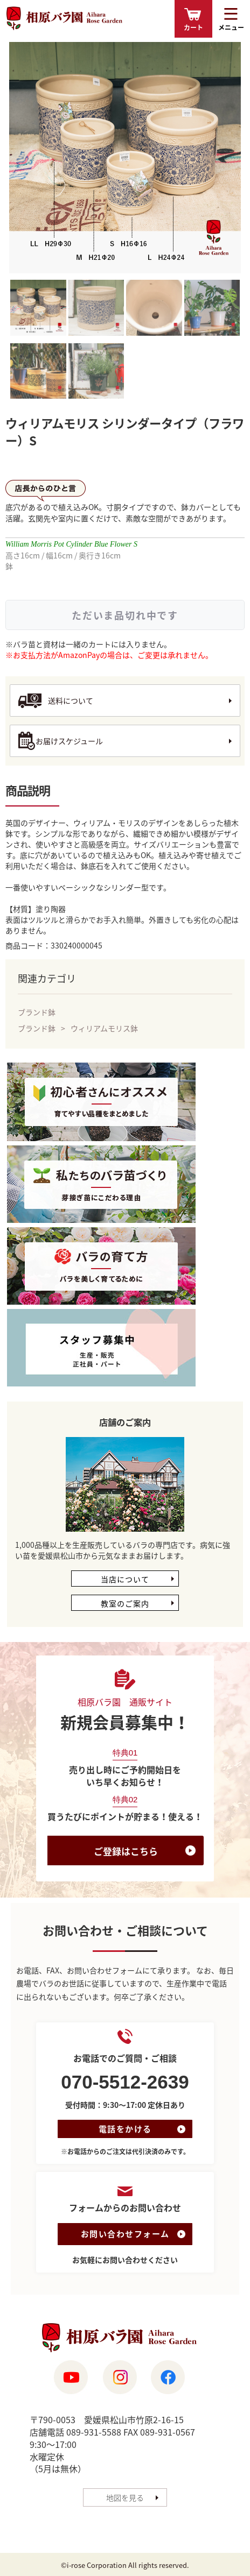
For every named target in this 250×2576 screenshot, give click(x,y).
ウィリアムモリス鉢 (104, 1028)
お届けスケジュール (69, 740)
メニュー (231, 27)
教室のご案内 (125, 1603)
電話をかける (125, 2129)
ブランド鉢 (36, 1012)
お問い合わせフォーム (125, 2234)
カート (193, 27)
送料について (70, 700)
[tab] (38, 309)
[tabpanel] (125, 157)
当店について (125, 1579)
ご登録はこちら (126, 1851)
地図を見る (125, 2498)
